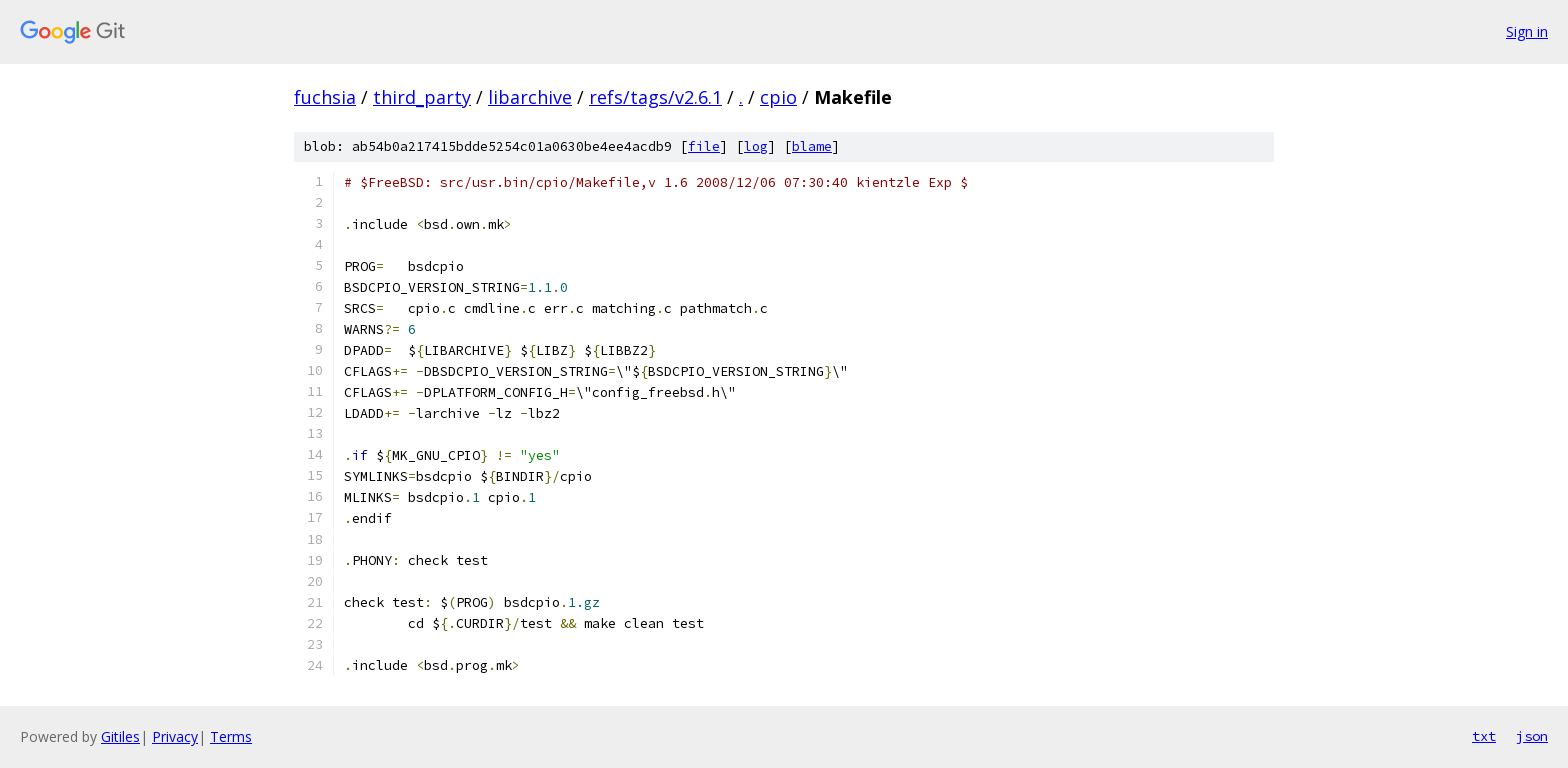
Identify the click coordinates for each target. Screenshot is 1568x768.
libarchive (530, 97)
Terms (231, 736)
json (1532, 736)
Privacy (175, 736)
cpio (778, 97)
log (756, 146)
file (704, 146)
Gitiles (120, 736)
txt (1484, 736)
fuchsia (325, 97)
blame (812, 146)
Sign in (1527, 31)
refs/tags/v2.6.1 (655, 97)
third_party (422, 97)
